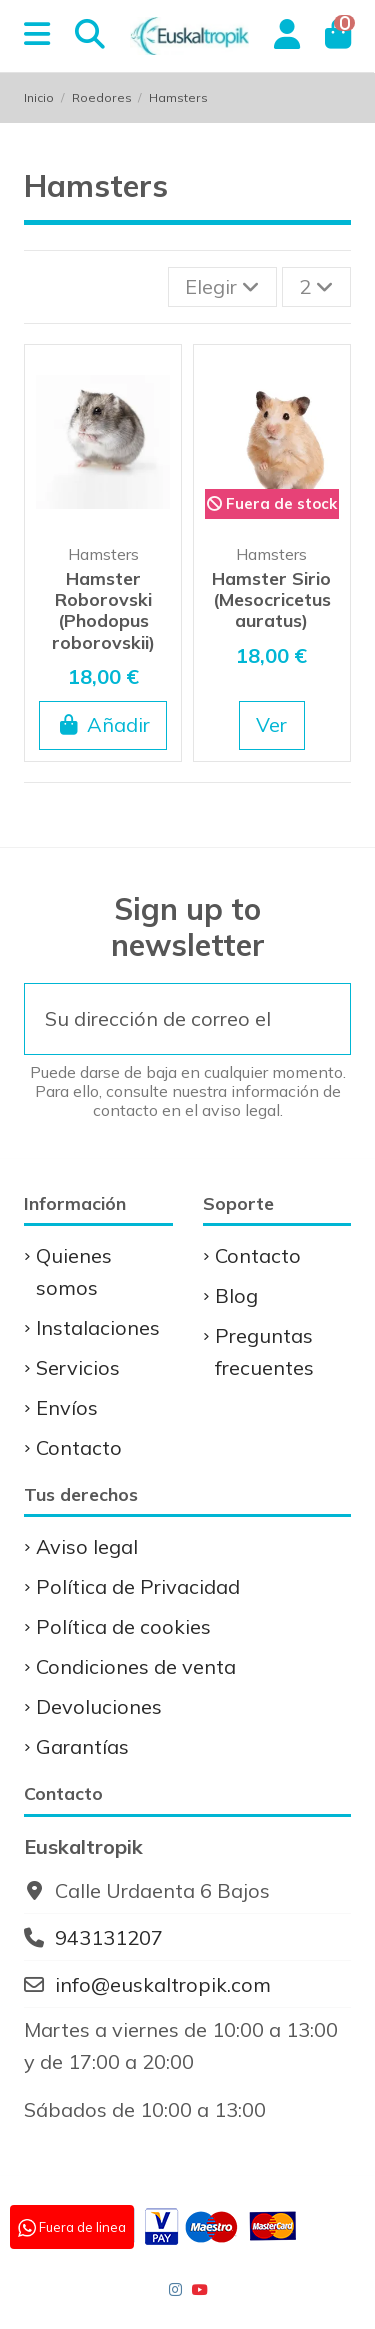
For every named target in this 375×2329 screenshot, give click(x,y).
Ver (271, 724)
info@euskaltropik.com (163, 1984)
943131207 (109, 1937)
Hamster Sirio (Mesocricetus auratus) (271, 599)
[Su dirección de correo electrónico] (157, 1019)
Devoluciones (99, 1706)
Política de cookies (123, 1626)
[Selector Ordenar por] (222, 287)
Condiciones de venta (136, 1666)
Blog (236, 1295)
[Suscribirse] (320, 1019)
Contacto (79, 1447)
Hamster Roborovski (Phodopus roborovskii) (103, 610)
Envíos (67, 1407)
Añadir (103, 724)
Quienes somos (74, 1271)
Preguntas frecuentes (264, 1351)
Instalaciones (98, 1327)
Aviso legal (87, 1546)
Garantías (82, 1746)
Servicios (78, 1367)
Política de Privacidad (138, 1586)
